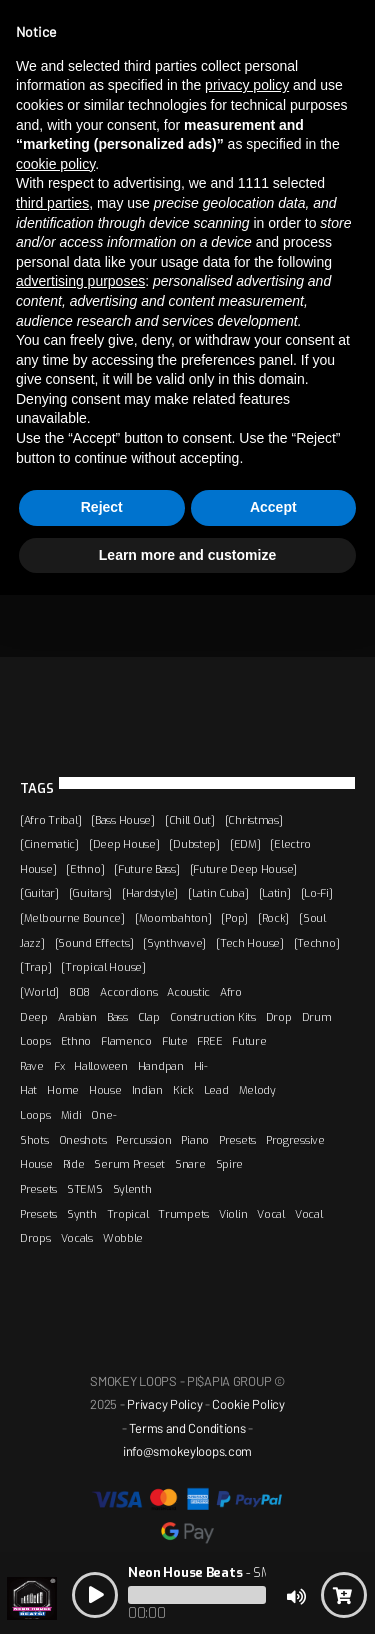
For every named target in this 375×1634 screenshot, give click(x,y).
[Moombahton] (173, 918)
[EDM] (245, 844)
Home (63, 1090)
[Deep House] (124, 844)
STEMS (85, 1189)
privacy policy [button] (247, 85)
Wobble (123, 1238)
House (105, 1090)
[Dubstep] (194, 844)
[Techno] (317, 943)
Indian (147, 1090)
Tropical (128, 1214)
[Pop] (234, 918)
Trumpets (183, 1214)
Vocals (77, 1238)
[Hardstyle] (150, 893)
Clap (149, 1017)
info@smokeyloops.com (187, 1451)
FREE (209, 1041)
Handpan (161, 1066)
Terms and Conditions (187, 1428)
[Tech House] (250, 943)
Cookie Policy (248, 1404)
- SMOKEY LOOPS (237, 1572)
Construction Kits (213, 1017)
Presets (237, 1140)
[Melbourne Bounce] (72, 918)
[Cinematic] (49, 844)
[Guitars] (90, 893)
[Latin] (275, 893)
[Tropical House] (103, 967)
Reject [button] (102, 507)
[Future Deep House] (244, 869)
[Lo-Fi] (317, 893)
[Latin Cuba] (218, 893)
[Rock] (273, 918)
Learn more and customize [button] (187, 555)
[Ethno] (85, 869)
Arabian (77, 1017)
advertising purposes (80, 281)
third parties (52, 203)
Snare (190, 1164)
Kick (183, 1090)
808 (79, 992)
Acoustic (188, 992)
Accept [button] (273, 507)
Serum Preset (129, 1164)
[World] (39, 992)
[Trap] (35, 967)
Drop (279, 1017)
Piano (195, 1140)
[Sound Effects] (94, 943)
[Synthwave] (174, 943)
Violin (233, 1214)
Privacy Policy (164, 1404)
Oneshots (83, 1140)
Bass (117, 1017)
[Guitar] (39, 893)
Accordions (128, 992)
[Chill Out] (190, 820)
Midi (71, 1115)
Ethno (76, 1041)
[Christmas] (254, 820)
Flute (175, 1041)
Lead (216, 1090)
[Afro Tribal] (50, 820)
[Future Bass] (146, 869)
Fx (59, 1066)
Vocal (271, 1214)
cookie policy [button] (55, 164)
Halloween (100, 1066)
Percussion (143, 1140)
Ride (74, 1164)
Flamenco (126, 1041)
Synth (82, 1214)
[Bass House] (123, 820)
